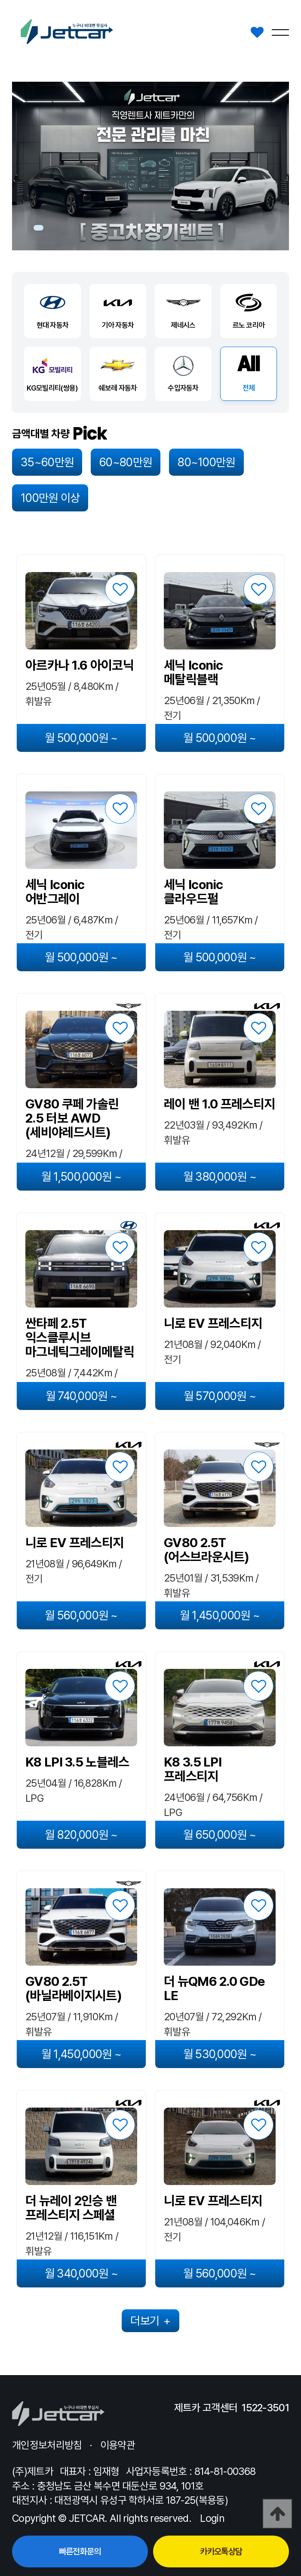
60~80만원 (125, 462)
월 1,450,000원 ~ (220, 1615)
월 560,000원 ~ (81, 1615)
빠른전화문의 (80, 2551)
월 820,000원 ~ (81, 1835)
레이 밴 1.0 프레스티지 (219, 1104)
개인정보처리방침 (47, 2445)
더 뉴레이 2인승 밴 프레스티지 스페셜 (71, 2208)
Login (212, 2518)
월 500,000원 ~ (81, 738)
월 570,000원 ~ (220, 1396)
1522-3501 (265, 2407)
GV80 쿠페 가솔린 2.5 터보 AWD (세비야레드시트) (72, 1118)
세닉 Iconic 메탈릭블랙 (193, 672)
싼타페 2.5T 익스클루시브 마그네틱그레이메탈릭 (79, 1337)
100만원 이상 (50, 498)
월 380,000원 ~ (220, 1177)
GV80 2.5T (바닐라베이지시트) (73, 1988)
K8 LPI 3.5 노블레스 (77, 1762)
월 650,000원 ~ (219, 1835)
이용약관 (117, 2445)
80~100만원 (206, 462)
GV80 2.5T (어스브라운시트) (206, 1550)
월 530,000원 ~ (220, 2054)
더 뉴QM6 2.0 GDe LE (214, 1988)
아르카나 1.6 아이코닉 (79, 665)
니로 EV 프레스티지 (213, 1323)
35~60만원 (47, 462)
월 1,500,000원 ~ (81, 1177)
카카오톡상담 (221, 2551)
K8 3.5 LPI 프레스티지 (192, 1769)
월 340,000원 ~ (81, 2273)
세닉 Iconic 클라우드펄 (193, 891)
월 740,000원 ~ (81, 1396)
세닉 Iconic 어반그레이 (55, 891)
